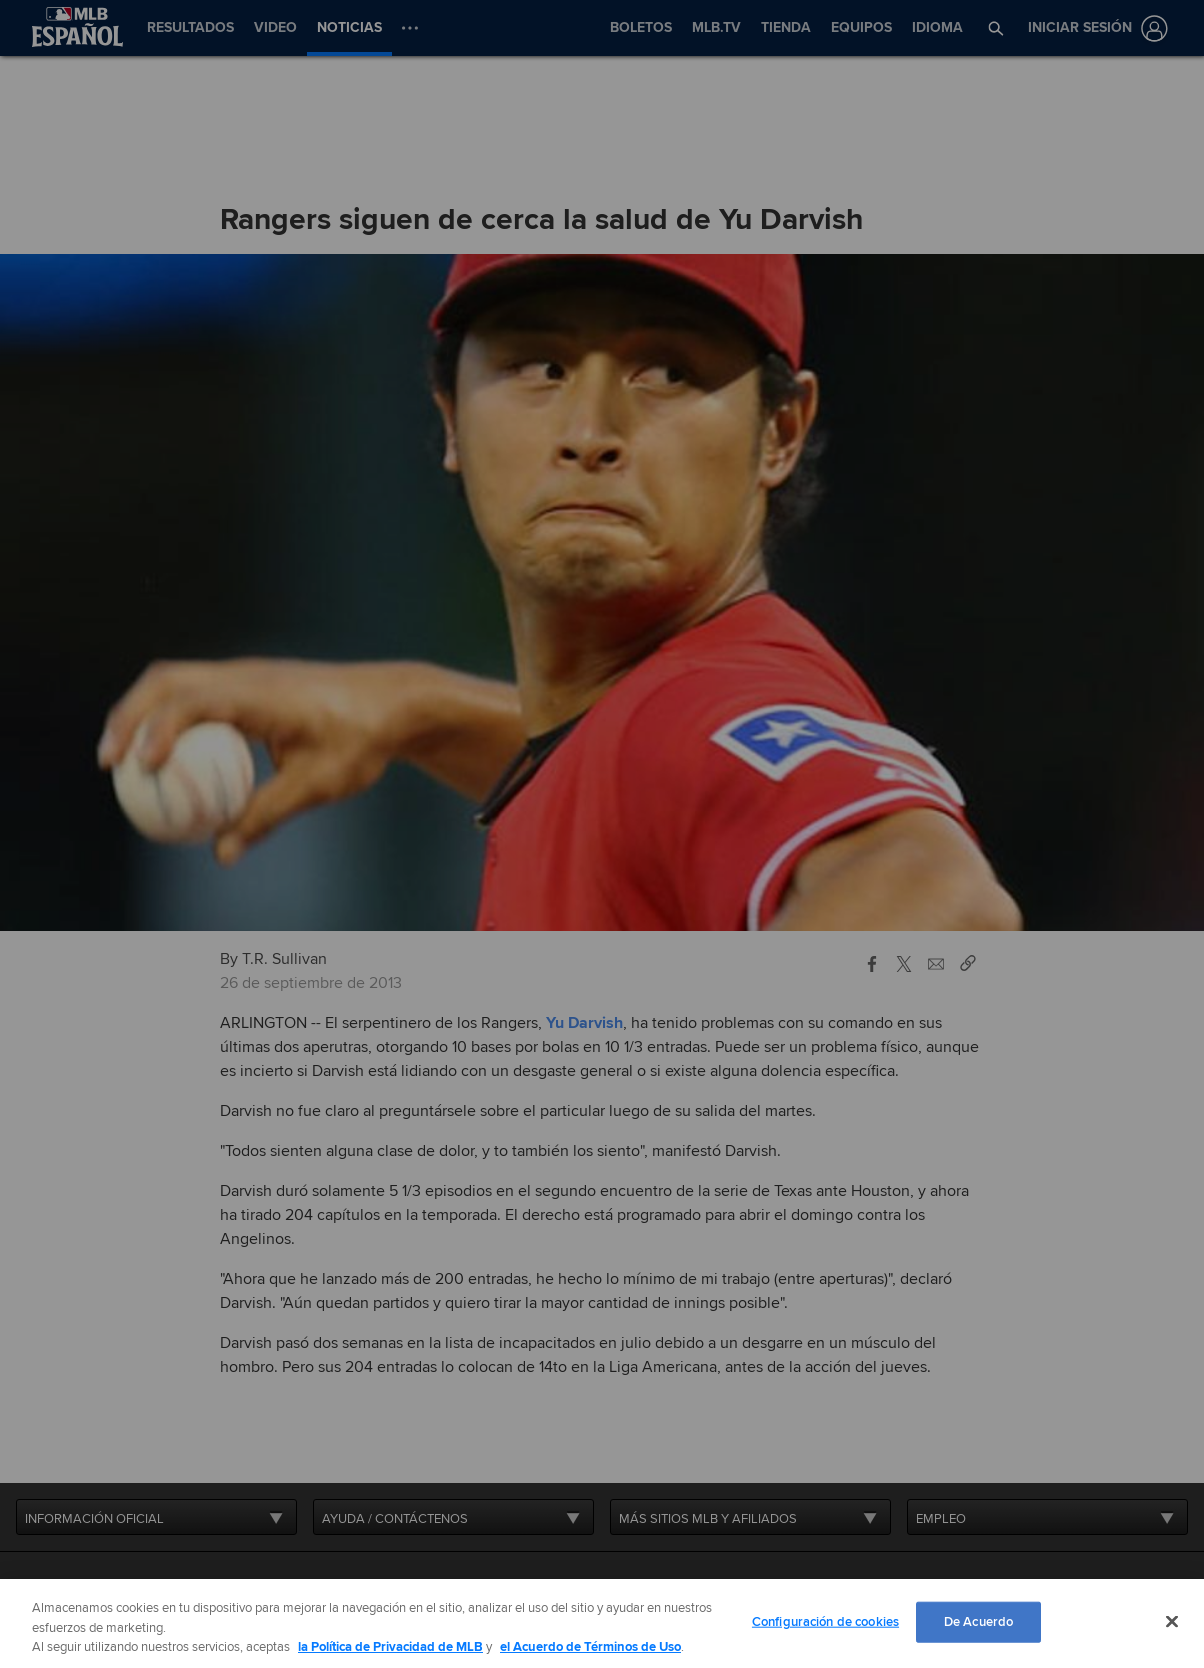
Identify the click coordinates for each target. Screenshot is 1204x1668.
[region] (602, 1623)
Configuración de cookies (825, 1621)
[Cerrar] (1172, 1621)
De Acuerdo (978, 1621)
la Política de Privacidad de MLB (390, 1647)
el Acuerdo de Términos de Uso (590, 1647)
